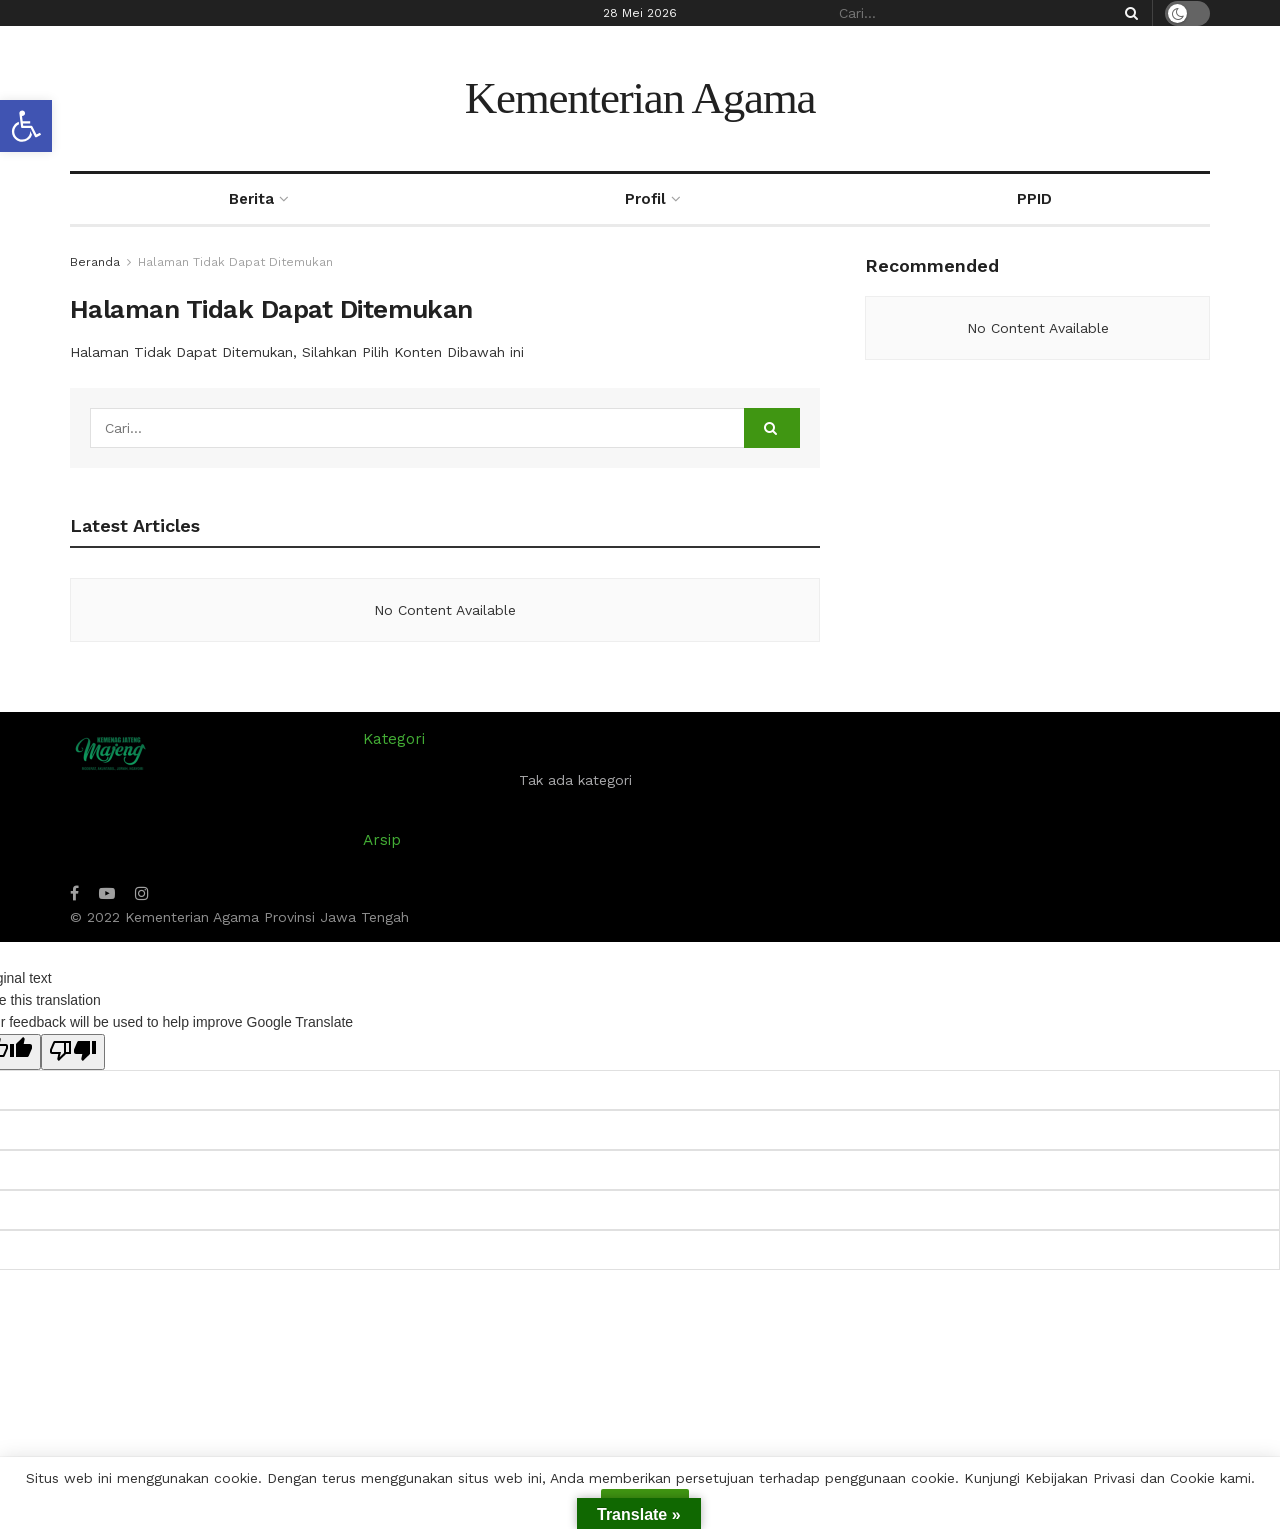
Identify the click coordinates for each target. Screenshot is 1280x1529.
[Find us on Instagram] (142, 893)
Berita (251, 199)
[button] (26, 126)
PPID (1034, 199)
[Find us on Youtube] (107, 893)
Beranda (95, 262)
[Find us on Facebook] (74, 893)
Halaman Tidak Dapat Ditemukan (235, 262)
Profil (645, 199)
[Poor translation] (73, 1052)
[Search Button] (1128, 13)
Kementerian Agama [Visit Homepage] (640, 98)
